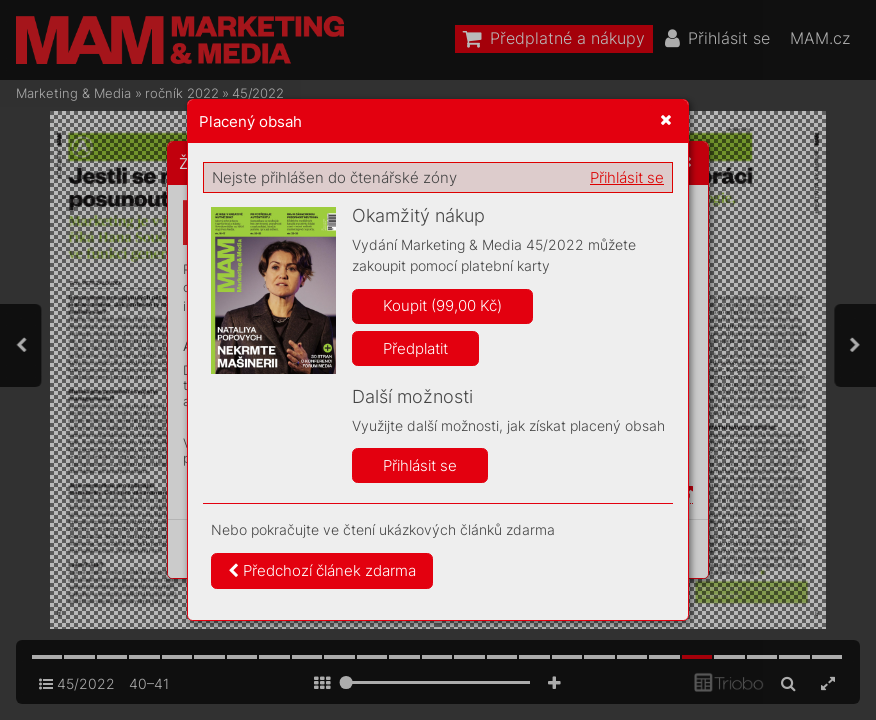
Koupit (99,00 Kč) (442, 305)
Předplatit (415, 348)
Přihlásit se (627, 177)
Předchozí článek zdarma (322, 570)
